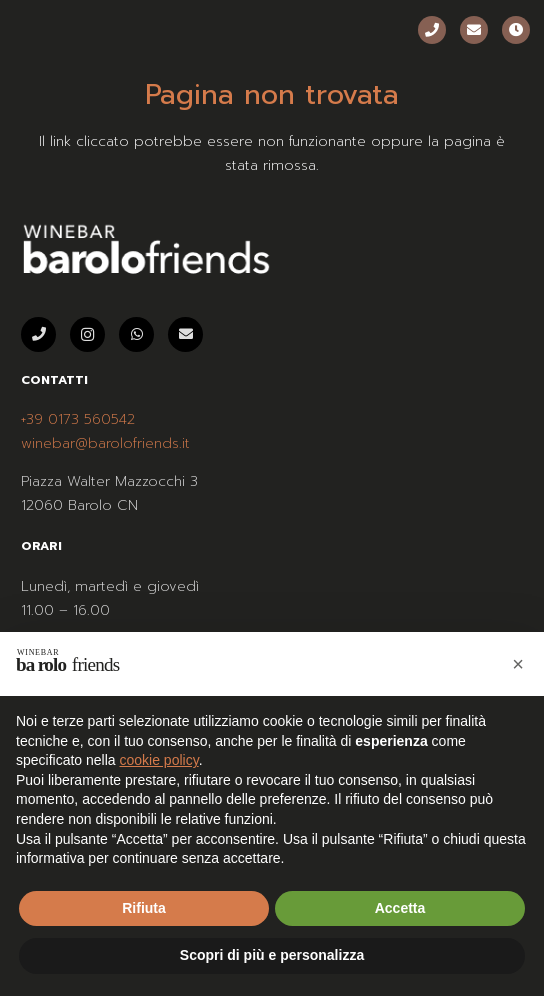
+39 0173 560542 (78, 419)
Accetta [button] (400, 908)
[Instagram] (87, 334)
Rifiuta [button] (144, 908)
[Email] (474, 30)
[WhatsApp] (136, 334)
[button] (518, 664)
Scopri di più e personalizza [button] (272, 955)
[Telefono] (432, 30)
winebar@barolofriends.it (105, 443)
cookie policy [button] (159, 760)
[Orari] (516, 30)
